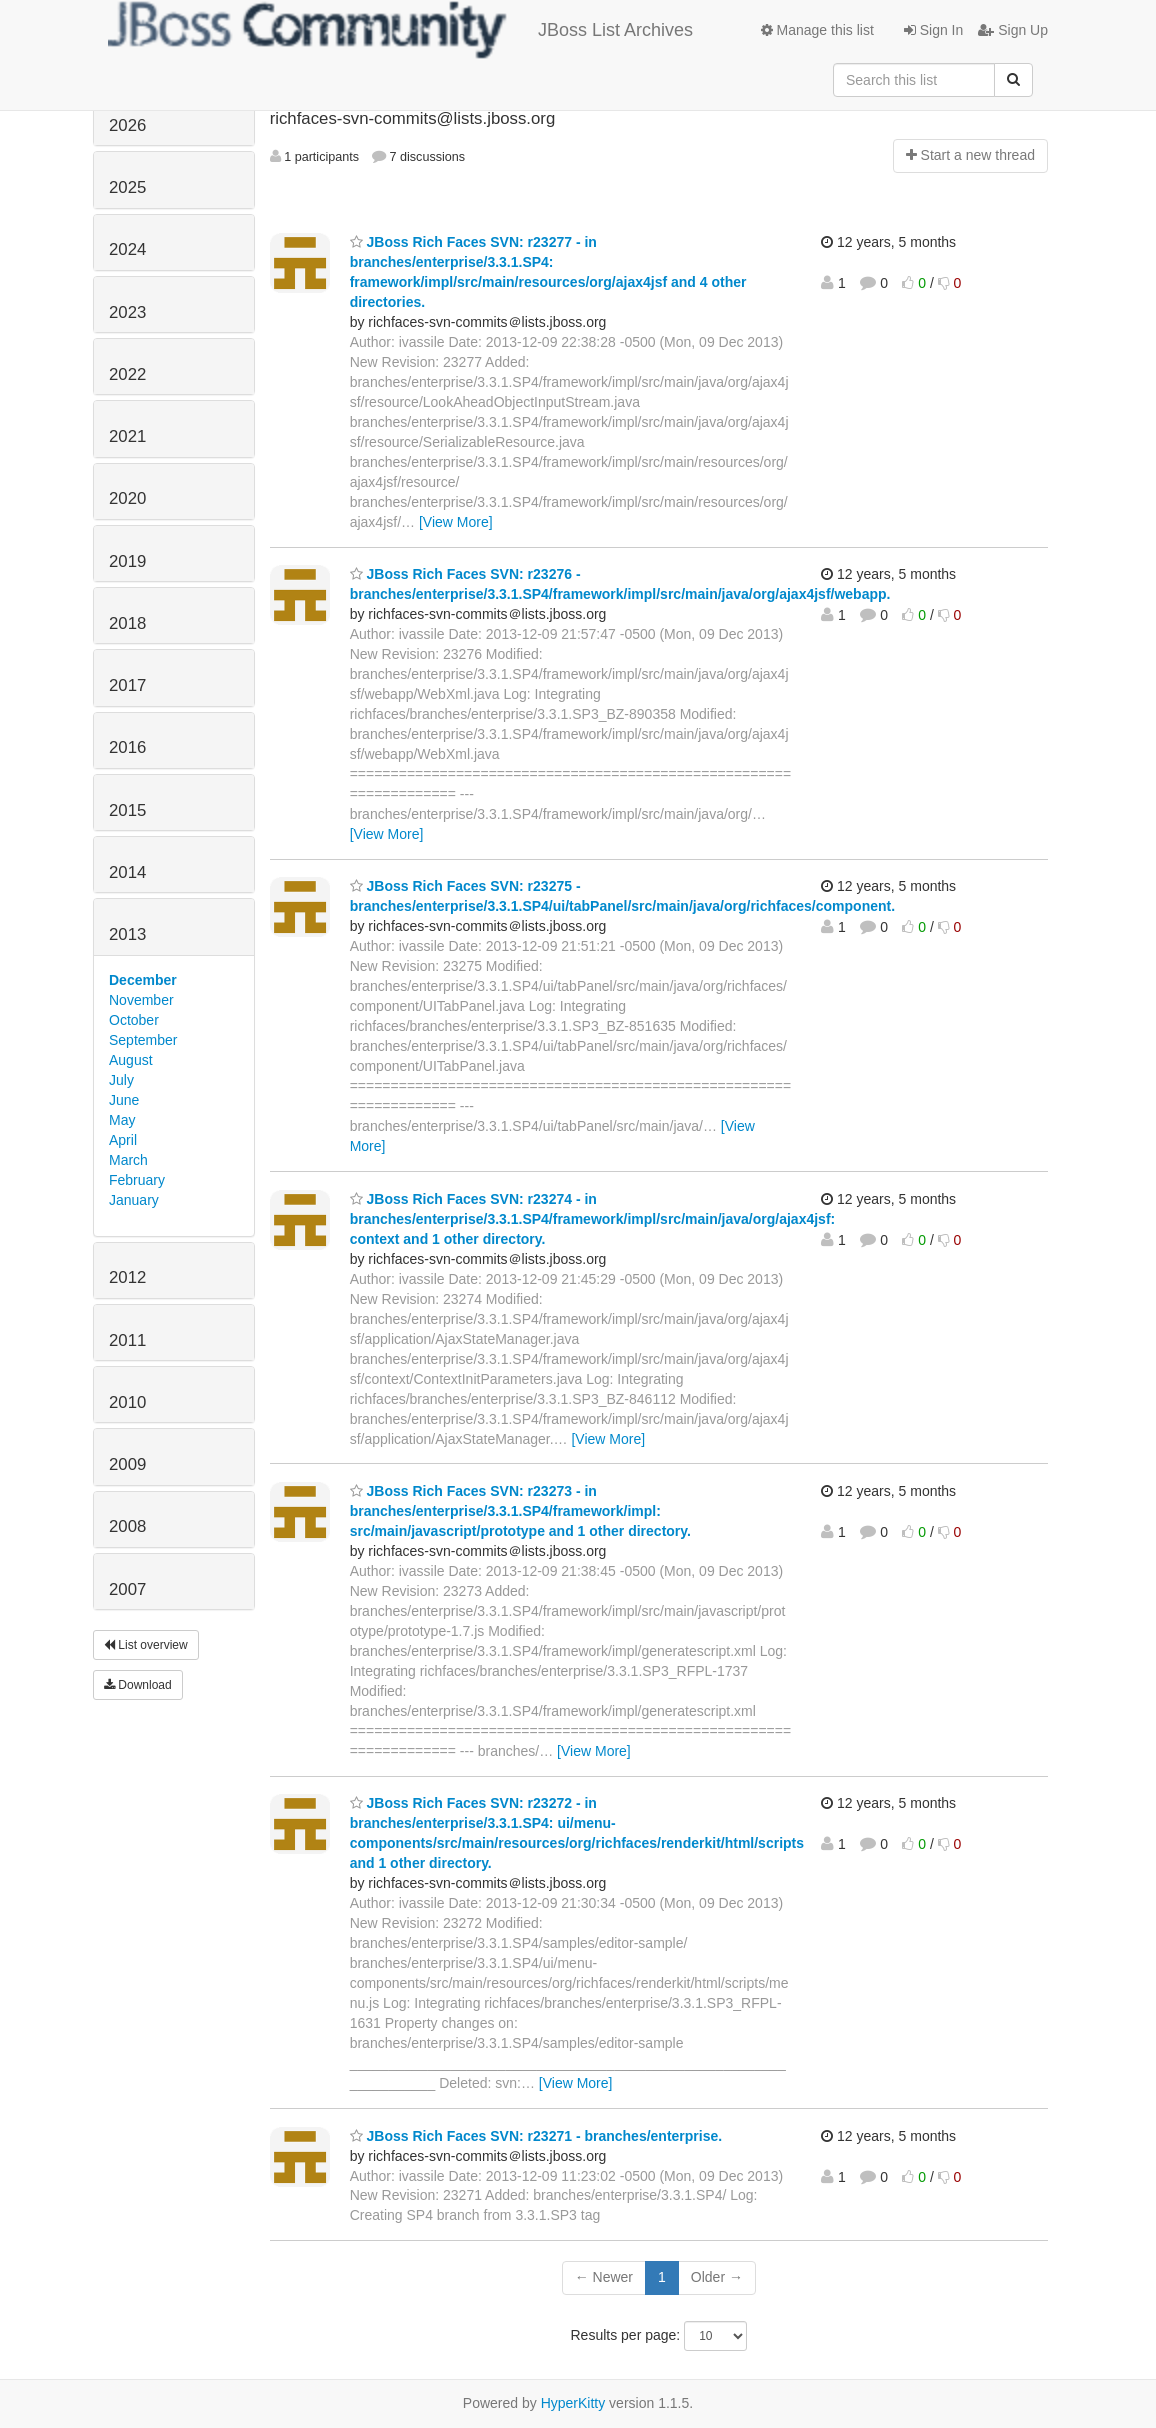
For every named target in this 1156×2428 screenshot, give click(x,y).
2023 (127, 312)
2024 (127, 249)
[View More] (456, 522)
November (141, 1000)
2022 (127, 374)
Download (138, 1685)
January (134, 1200)
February (137, 1180)
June (124, 1100)
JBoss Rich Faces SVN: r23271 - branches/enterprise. (536, 2136)
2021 (127, 436)
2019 (127, 561)
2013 (127, 934)
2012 (127, 1277)
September (143, 1040)
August (131, 1060)
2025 (127, 187)
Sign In (933, 30)
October (134, 1020)
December (143, 980)
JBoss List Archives (400, 30)
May (122, 1120)
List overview (146, 1645)
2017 (127, 685)
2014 (127, 872)
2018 (127, 623)
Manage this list (817, 30)
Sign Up (1013, 30)
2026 (127, 125)
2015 (127, 810)
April (123, 1140)
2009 (127, 1464)
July (121, 1080)
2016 (127, 747)
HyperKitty (573, 2403)
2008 (127, 1526)
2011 (127, 1340)
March (128, 1160)
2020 (127, 498)
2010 (127, 1402)
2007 (127, 1589)
